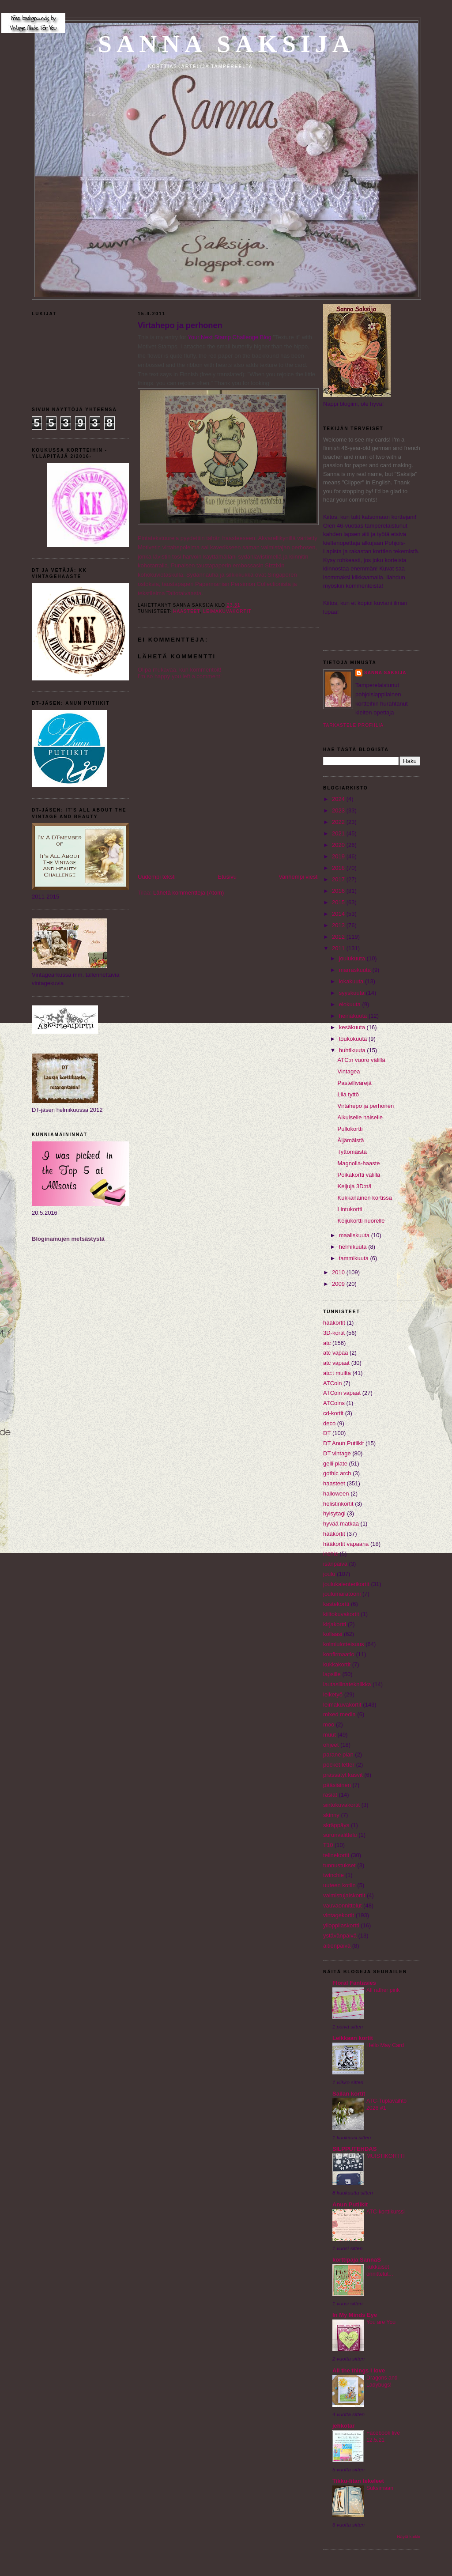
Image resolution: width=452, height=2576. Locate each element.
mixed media (339, 1714)
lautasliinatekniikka (347, 1684)
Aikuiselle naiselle (360, 1117)
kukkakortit (336, 1664)
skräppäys (336, 1825)
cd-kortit (333, 1413)
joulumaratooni (342, 1593)
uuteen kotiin (339, 1885)
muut (329, 1734)
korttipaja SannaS (356, 2259)
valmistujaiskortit (344, 1895)
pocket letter (338, 1764)
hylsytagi (334, 1513)
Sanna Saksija (226, 43)
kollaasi (332, 1634)
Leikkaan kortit (352, 2038)
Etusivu (227, 876)
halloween (336, 1493)
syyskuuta (352, 993)
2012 (339, 936)
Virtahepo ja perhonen (180, 325)
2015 (339, 902)
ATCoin (332, 1383)
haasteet (186, 611)
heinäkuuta (354, 1015)
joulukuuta (353, 958)
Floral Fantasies (354, 1982)
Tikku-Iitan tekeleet (358, 2481)
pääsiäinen (337, 1785)
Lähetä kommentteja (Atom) (188, 892)
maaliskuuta (355, 1235)
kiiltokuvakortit (341, 1614)
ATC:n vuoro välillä (361, 1060)
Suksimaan (379, 2488)
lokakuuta (352, 981)
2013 (339, 925)
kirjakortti (334, 1624)
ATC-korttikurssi (385, 2212)
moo (328, 1724)
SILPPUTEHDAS (354, 2148)
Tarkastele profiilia (353, 725)
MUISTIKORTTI (385, 2156)
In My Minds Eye (354, 2315)
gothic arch (337, 1473)
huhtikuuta (353, 1050)
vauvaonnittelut (342, 1905)
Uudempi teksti (157, 876)
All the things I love (358, 2370)
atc (327, 1343)
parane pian (338, 1754)
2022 (339, 822)
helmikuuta (353, 1246)
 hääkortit (334, 1322)
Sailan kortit (348, 2093)
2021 (339, 833)
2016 (339, 891)
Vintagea (348, 1071)
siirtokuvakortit (341, 1805)
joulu (329, 1574)
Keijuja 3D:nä (354, 1186)
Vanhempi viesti (299, 876)
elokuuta (350, 1004)
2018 (339, 868)
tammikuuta (354, 1258)
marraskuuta (356, 970)
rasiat (330, 1794)
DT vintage (337, 1453)
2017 (339, 879)
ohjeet (331, 1744)
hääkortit (334, 1533)
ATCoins (334, 1403)
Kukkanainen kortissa (364, 1197)
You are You (381, 2322)
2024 (339, 799)
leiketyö (333, 1694)
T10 (328, 1845)
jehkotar (343, 2425)
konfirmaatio (338, 1654)
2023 (339, 810)
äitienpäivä (336, 1945)
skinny (331, 1815)
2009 (339, 1283)
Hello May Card (385, 2045)
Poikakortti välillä (358, 1174)
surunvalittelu (340, 1835)
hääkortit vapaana (346, 1544)
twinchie (333, 1875)
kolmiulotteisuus (343, 1644)
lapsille (332, 1674)
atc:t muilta (337, 1373)
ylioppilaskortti (341, 1925)
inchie (330, 1553)
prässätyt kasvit (343, 1774)
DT (327, 1433)
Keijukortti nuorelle (360, 1220)
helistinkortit (338, 1503)
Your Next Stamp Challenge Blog (229, 337)
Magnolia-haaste (358, 1163)
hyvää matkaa (341, 1523)
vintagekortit (338, 1915)
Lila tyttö (347, 1094)
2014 (339, 913)
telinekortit (336, 1855)
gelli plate (335, 1463)
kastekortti (336, 1604)
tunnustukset (339, 1865)
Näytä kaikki (408, 2536)
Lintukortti (349, 1209)
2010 (339, 1272)
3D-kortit (334, 1333)
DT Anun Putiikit (343, 1443)
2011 (339, 948)
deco (329, 1423)
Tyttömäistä (351, 1151)
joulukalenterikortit (346, 1584)
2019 (339, 856)
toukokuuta (354, 1038)
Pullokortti (349, 1129)
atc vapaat (336, 1363)
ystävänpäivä (340, 1935)
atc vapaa (335, 1352)
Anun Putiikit (350, 2204)
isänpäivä (335, 1563)
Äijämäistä (350, 1140)
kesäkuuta (353, 1027)
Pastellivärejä (354, 1083)
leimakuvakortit (227, 611)
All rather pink (382, 1990)
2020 (339, 845)
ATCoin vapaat (342, 1393)
